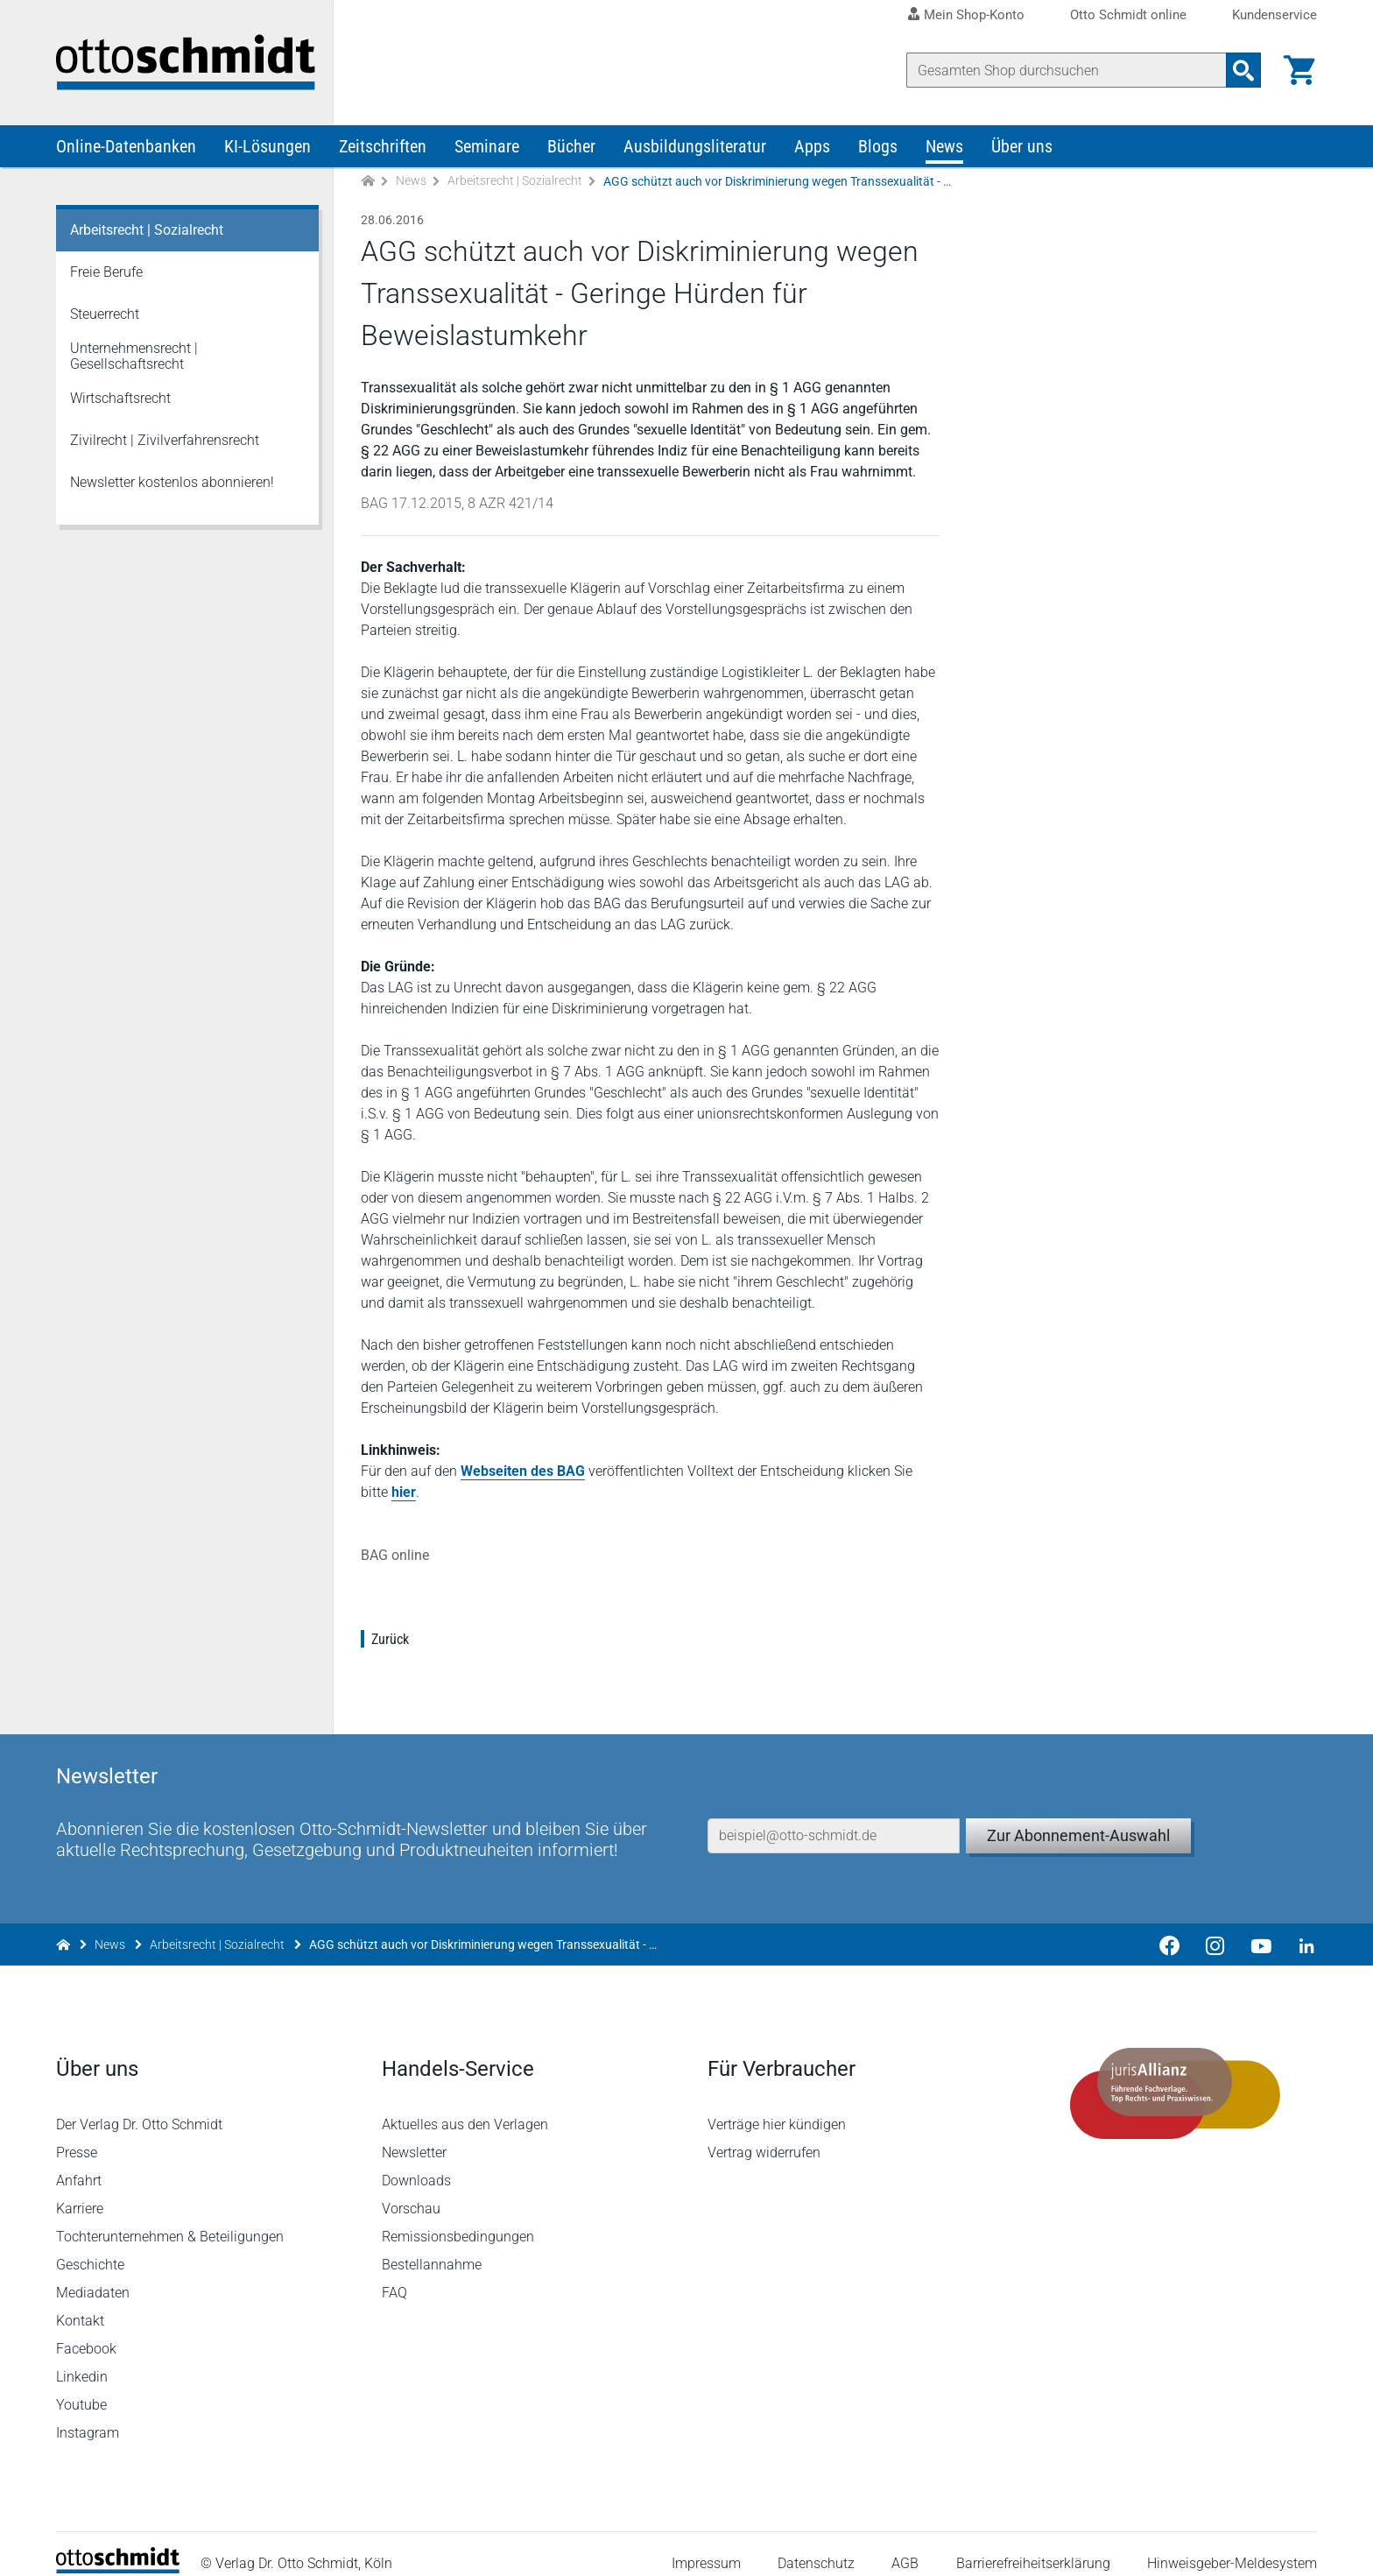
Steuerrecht (104, 315)
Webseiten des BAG (523, 1472)
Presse (76, 2134)
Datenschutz (816, 2545)
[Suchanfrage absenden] (1243, 70)
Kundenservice (1274, 15)
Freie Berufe (106, 273)
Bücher (571, 147)
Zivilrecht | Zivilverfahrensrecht (164, 441)
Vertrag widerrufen (764, 2134)
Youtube (81, 2386)
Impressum (706, 2545)
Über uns (1022, 147)
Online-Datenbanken (126, 147)
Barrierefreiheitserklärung (1033, 2545)
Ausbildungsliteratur (694, 147)
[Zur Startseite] (368, 183)
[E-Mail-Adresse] (834, 1815)
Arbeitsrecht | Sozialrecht (514, 182)
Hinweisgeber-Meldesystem (1232, 2545)
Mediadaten (93, 2274)
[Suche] (1066, 70)
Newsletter (414, 2134)
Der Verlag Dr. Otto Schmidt (139, 2106)
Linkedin (82, 2358)
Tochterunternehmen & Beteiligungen (170, 2218)
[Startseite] (118, 2550)
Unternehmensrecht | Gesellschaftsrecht (134, 357)
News (944, 147)
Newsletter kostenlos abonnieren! (172, 483)
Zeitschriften (382, 147)
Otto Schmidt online (1128, 15)
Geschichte (90, 2246)
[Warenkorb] (1299, 70)
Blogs (878, 147)
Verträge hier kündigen (777, 2106)
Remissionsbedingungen (458, 2218)
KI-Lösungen (267, 147)
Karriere (79, 2190)
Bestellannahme (432, 2246)
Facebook (86, 2330)
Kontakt (80, 2302)
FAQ (394, 2274)
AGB (905, 2545)
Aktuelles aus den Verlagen (465, 2106)
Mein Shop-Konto (974, 15)
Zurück (390, 1640)
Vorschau (411, 2190)
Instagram (87, 2414)
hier (403, 1493)
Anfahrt (79, 2162)
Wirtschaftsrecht (120, 399)
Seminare (486, 147)
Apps (812, 147)
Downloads (416, 2162)
